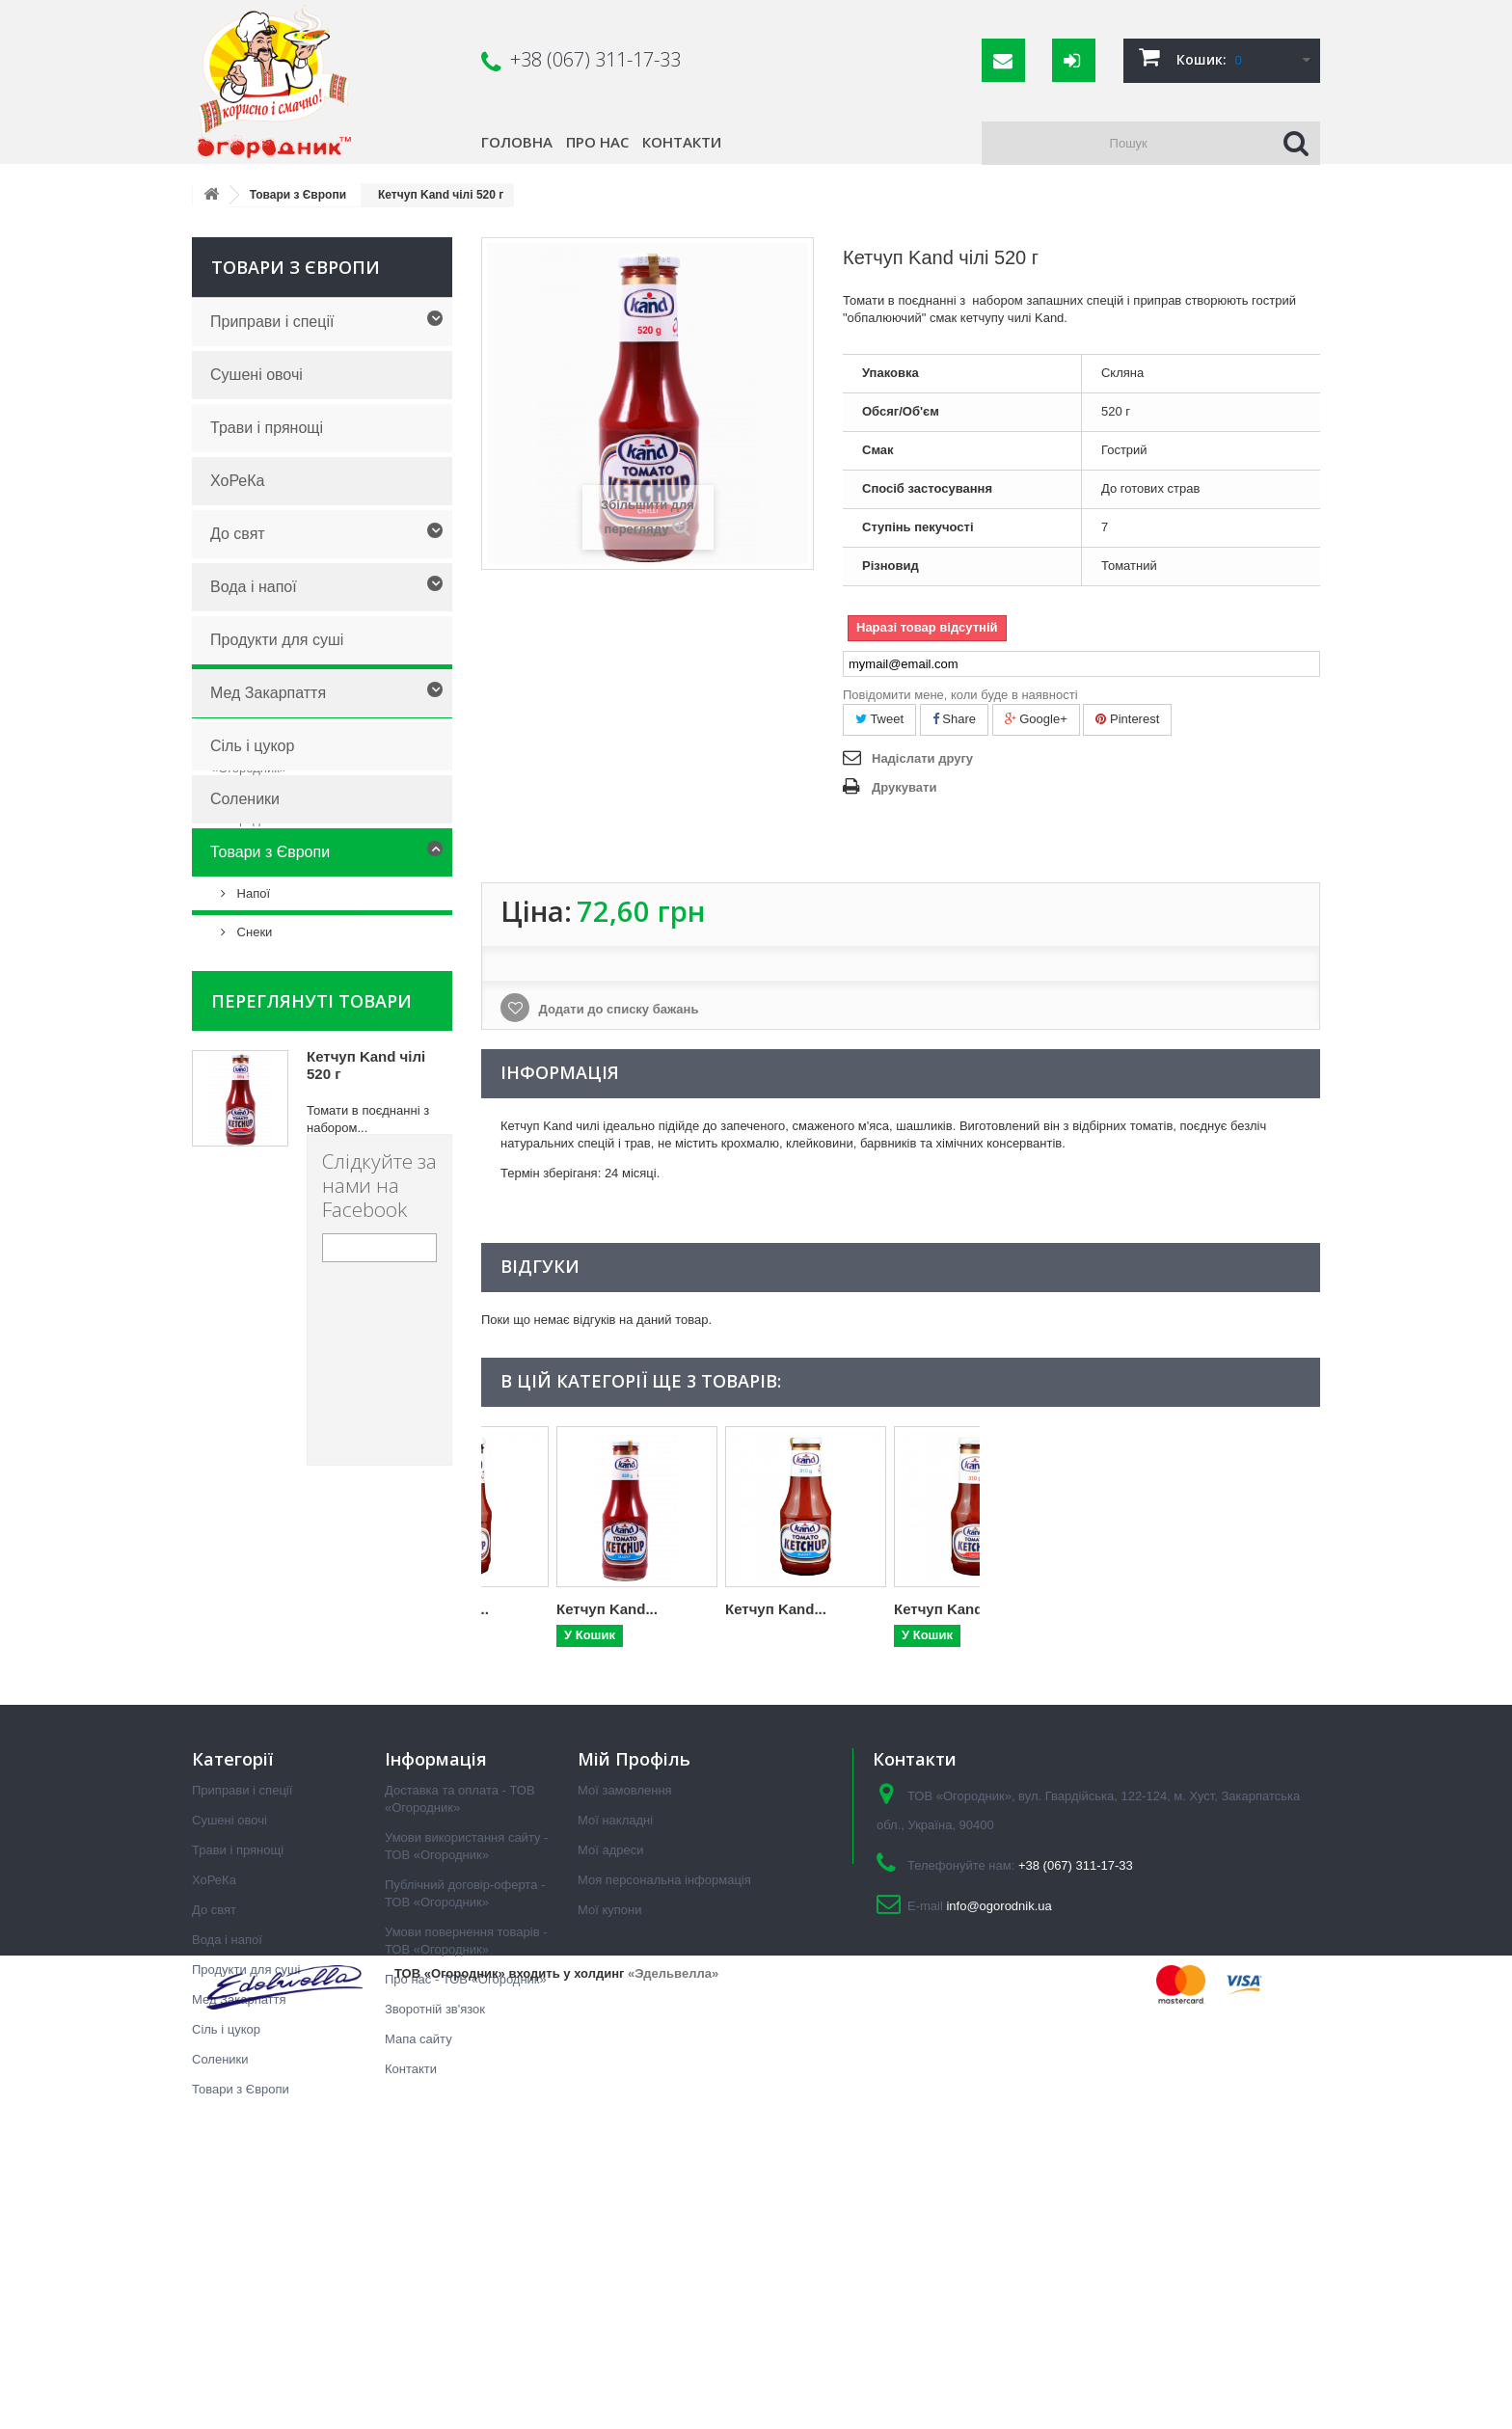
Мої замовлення (625, 2045)
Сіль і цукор (252, 746)
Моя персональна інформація (664, 2134)
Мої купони (609, 2164)
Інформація (270, 998)
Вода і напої (253, 587)
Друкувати (904, 787)
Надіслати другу (922, 758)
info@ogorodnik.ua (998, 2160)
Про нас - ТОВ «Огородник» (306, 1206)
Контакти (681, 141)
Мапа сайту (418, 2293)
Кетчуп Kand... (531, 1609)
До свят (237, 534)
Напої (251, 893)
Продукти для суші (276, 640)
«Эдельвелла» (673, 2389)
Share (954, 719)
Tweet (879, 719)
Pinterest (1127, 719)
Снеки (252, 932)
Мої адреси (610, 2104)
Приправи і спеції (272, 321)
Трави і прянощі (266, 427)
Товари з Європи (270, 852)
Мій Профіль (634, 2013)
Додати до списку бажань (616, 1009)
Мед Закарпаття (268, 693)
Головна (517, 141)
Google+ (1036, 719)
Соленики (245, 799)
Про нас (597, 141)
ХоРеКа (237, 480)
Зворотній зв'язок (435, 2263)
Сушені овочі (256, 374)
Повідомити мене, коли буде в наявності (960, 695)
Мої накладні (615, 2074)
